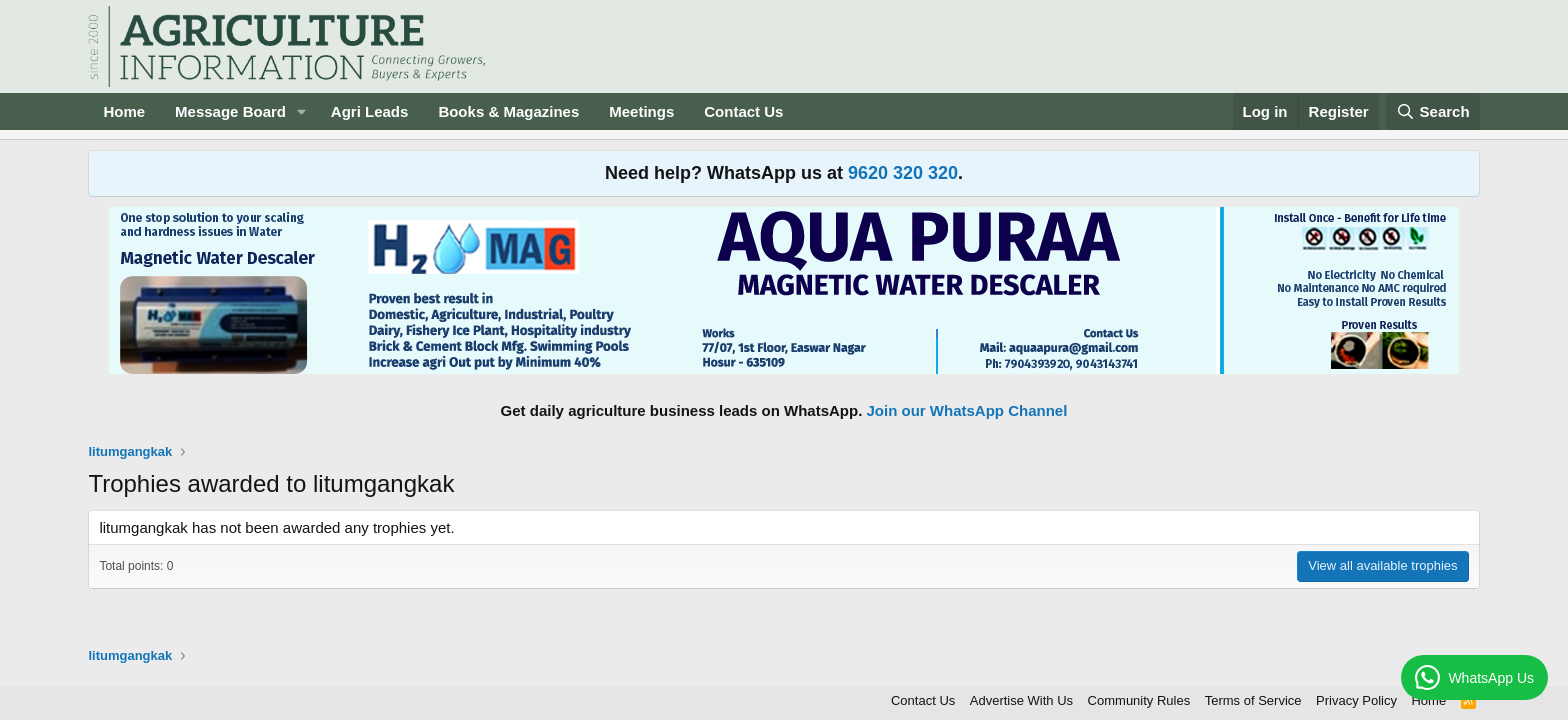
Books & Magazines (508, 111)
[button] (302, 111)
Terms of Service (1253, 700)
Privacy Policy (1356, 700)
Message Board (230, 111)
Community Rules (1139, 700)
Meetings (641, 111)
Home (124, 111)
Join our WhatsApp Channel (967, 410)
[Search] (1433, 111)
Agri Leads (370, 111)
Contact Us (743, 111)
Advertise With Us (1021, 700)
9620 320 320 (903, 173)
